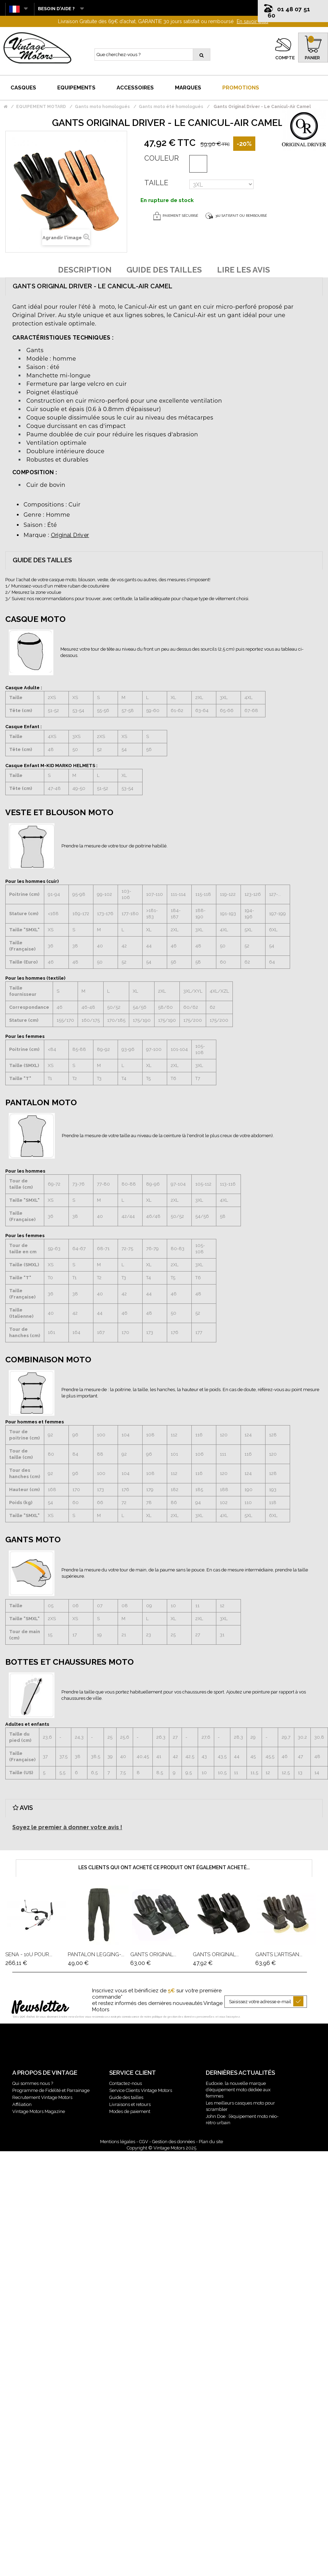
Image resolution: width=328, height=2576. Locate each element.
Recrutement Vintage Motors (42, 2097)
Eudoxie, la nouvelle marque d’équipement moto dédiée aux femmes (238, 2090)
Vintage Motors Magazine (38, 2111)
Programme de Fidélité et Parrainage (51, 2090)
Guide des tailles (126, 2097)
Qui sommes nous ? (32, 2083)
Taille (156, 183)
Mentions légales (117, 2141)
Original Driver (70, 535)
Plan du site (211, 2141)
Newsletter (39, 2008)
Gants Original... (153, 1954)
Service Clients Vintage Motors (140, 2090)
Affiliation (22, 2104)
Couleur (161, 158)
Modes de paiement (129, 2111)
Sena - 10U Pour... (28, 1954)
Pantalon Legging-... (96, 1954)
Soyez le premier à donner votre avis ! (67, 1827)
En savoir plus (252, 21)
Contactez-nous (125, 2083)
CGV (143, 2141)
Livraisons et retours (130, 2104)
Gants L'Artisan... (278, 1954)
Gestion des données (173, 2141)
